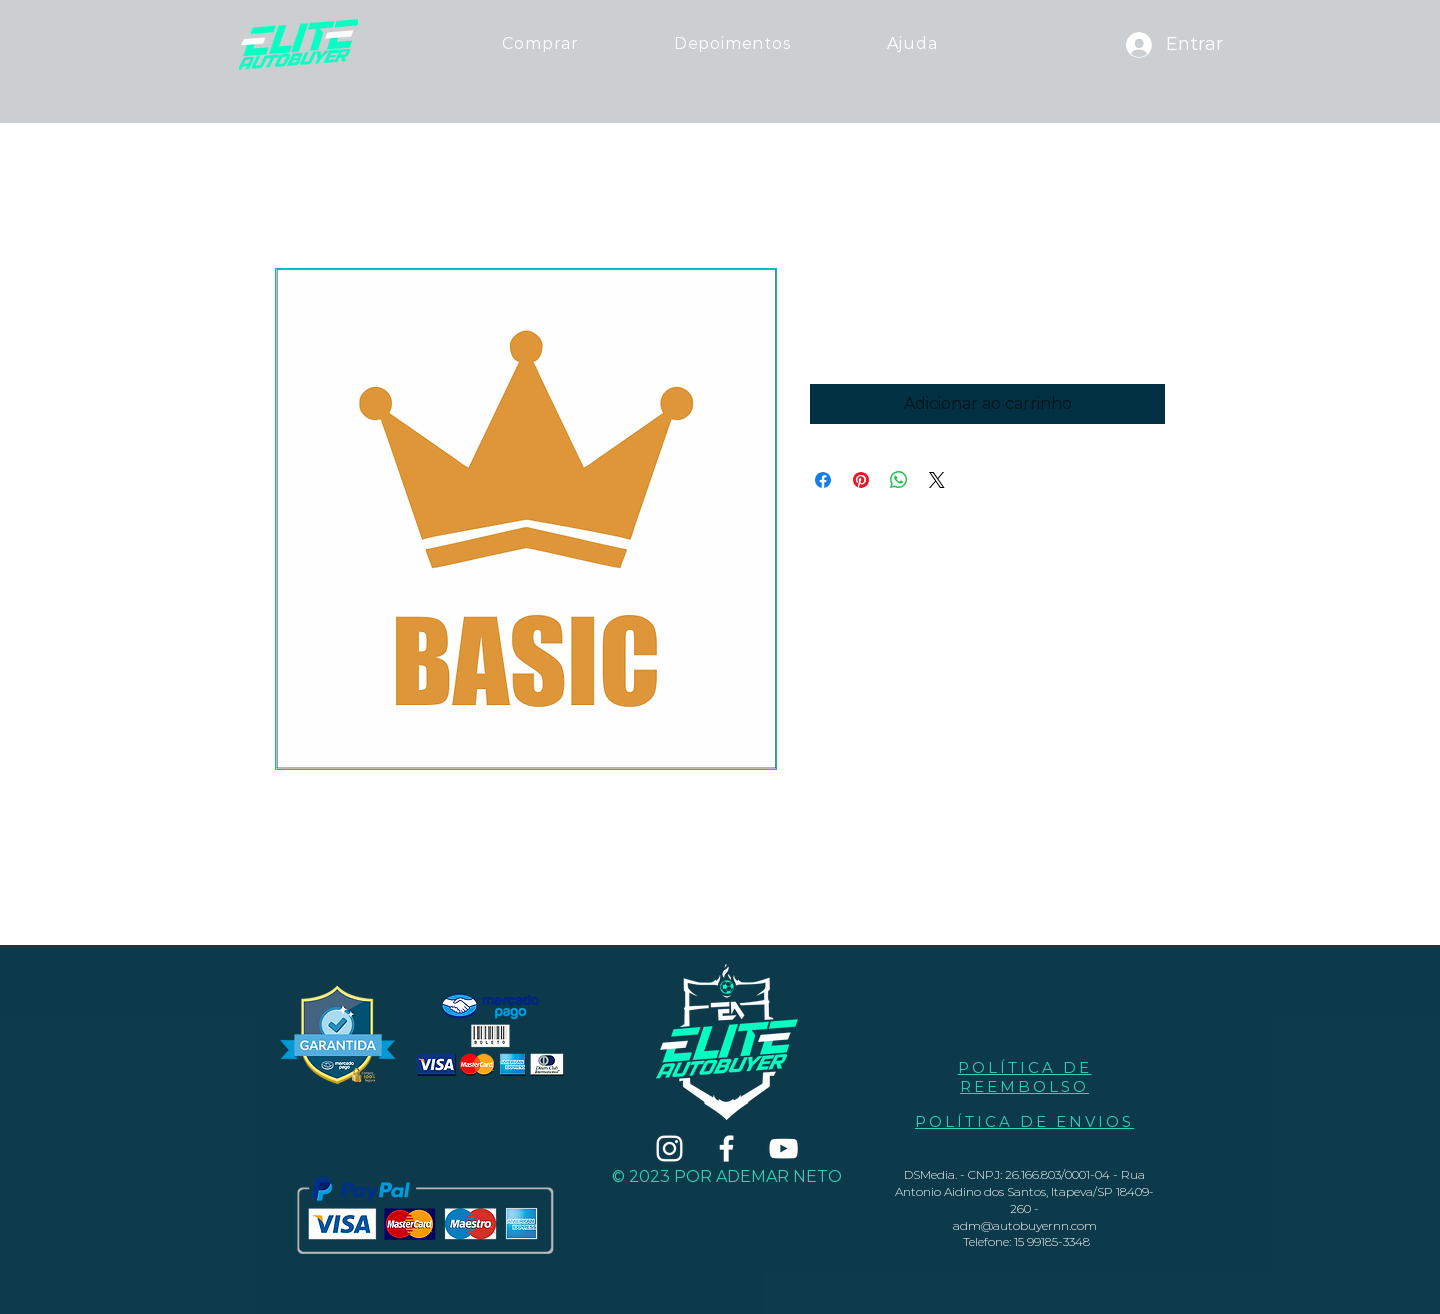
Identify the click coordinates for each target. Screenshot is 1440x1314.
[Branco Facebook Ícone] (726, 1148)
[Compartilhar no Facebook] (823, 480)
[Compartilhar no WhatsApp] (899, 480)
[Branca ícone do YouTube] (783, 1148)
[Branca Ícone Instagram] (669, 1148)
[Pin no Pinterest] (861, 480)
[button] (912, 43)
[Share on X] (937, 480)
